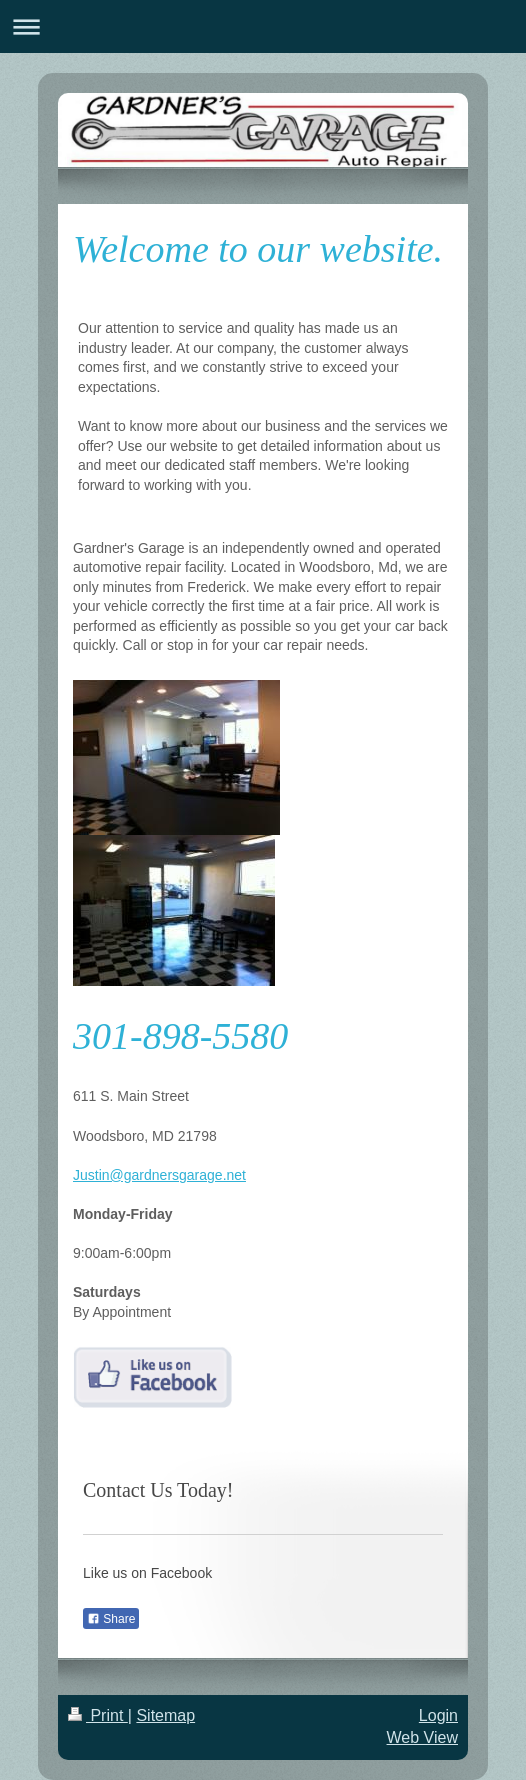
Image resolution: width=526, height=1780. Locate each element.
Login (438, 1715)
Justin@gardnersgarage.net (159, 1175)
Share (111, 1619)
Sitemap (165, 1715)
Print (98, 1715)
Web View (422, 1737)
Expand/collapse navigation (263, 26)
